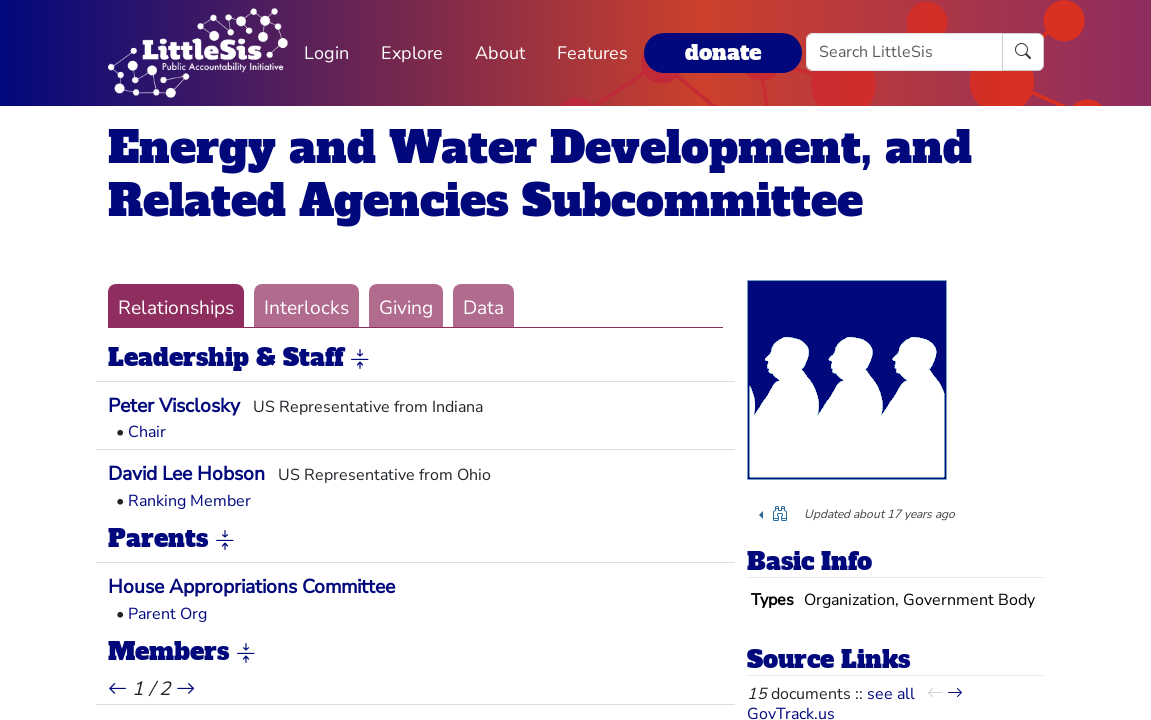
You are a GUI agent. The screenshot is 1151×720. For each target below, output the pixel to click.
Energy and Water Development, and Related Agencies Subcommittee (540, 174)
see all (891, 694)
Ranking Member (189, 501)
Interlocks (306, 308)
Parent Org (167, 614)
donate (723, 52)
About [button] (500, 53)
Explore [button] (412, 53)
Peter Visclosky (174, 406)
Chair (147, 432)
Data (483, 308)
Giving (406, 308)
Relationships (176, 308)
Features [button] (592, 53)
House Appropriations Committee (251, 587)
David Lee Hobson (186, 474)
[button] (360, 359)
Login (326, 53)
